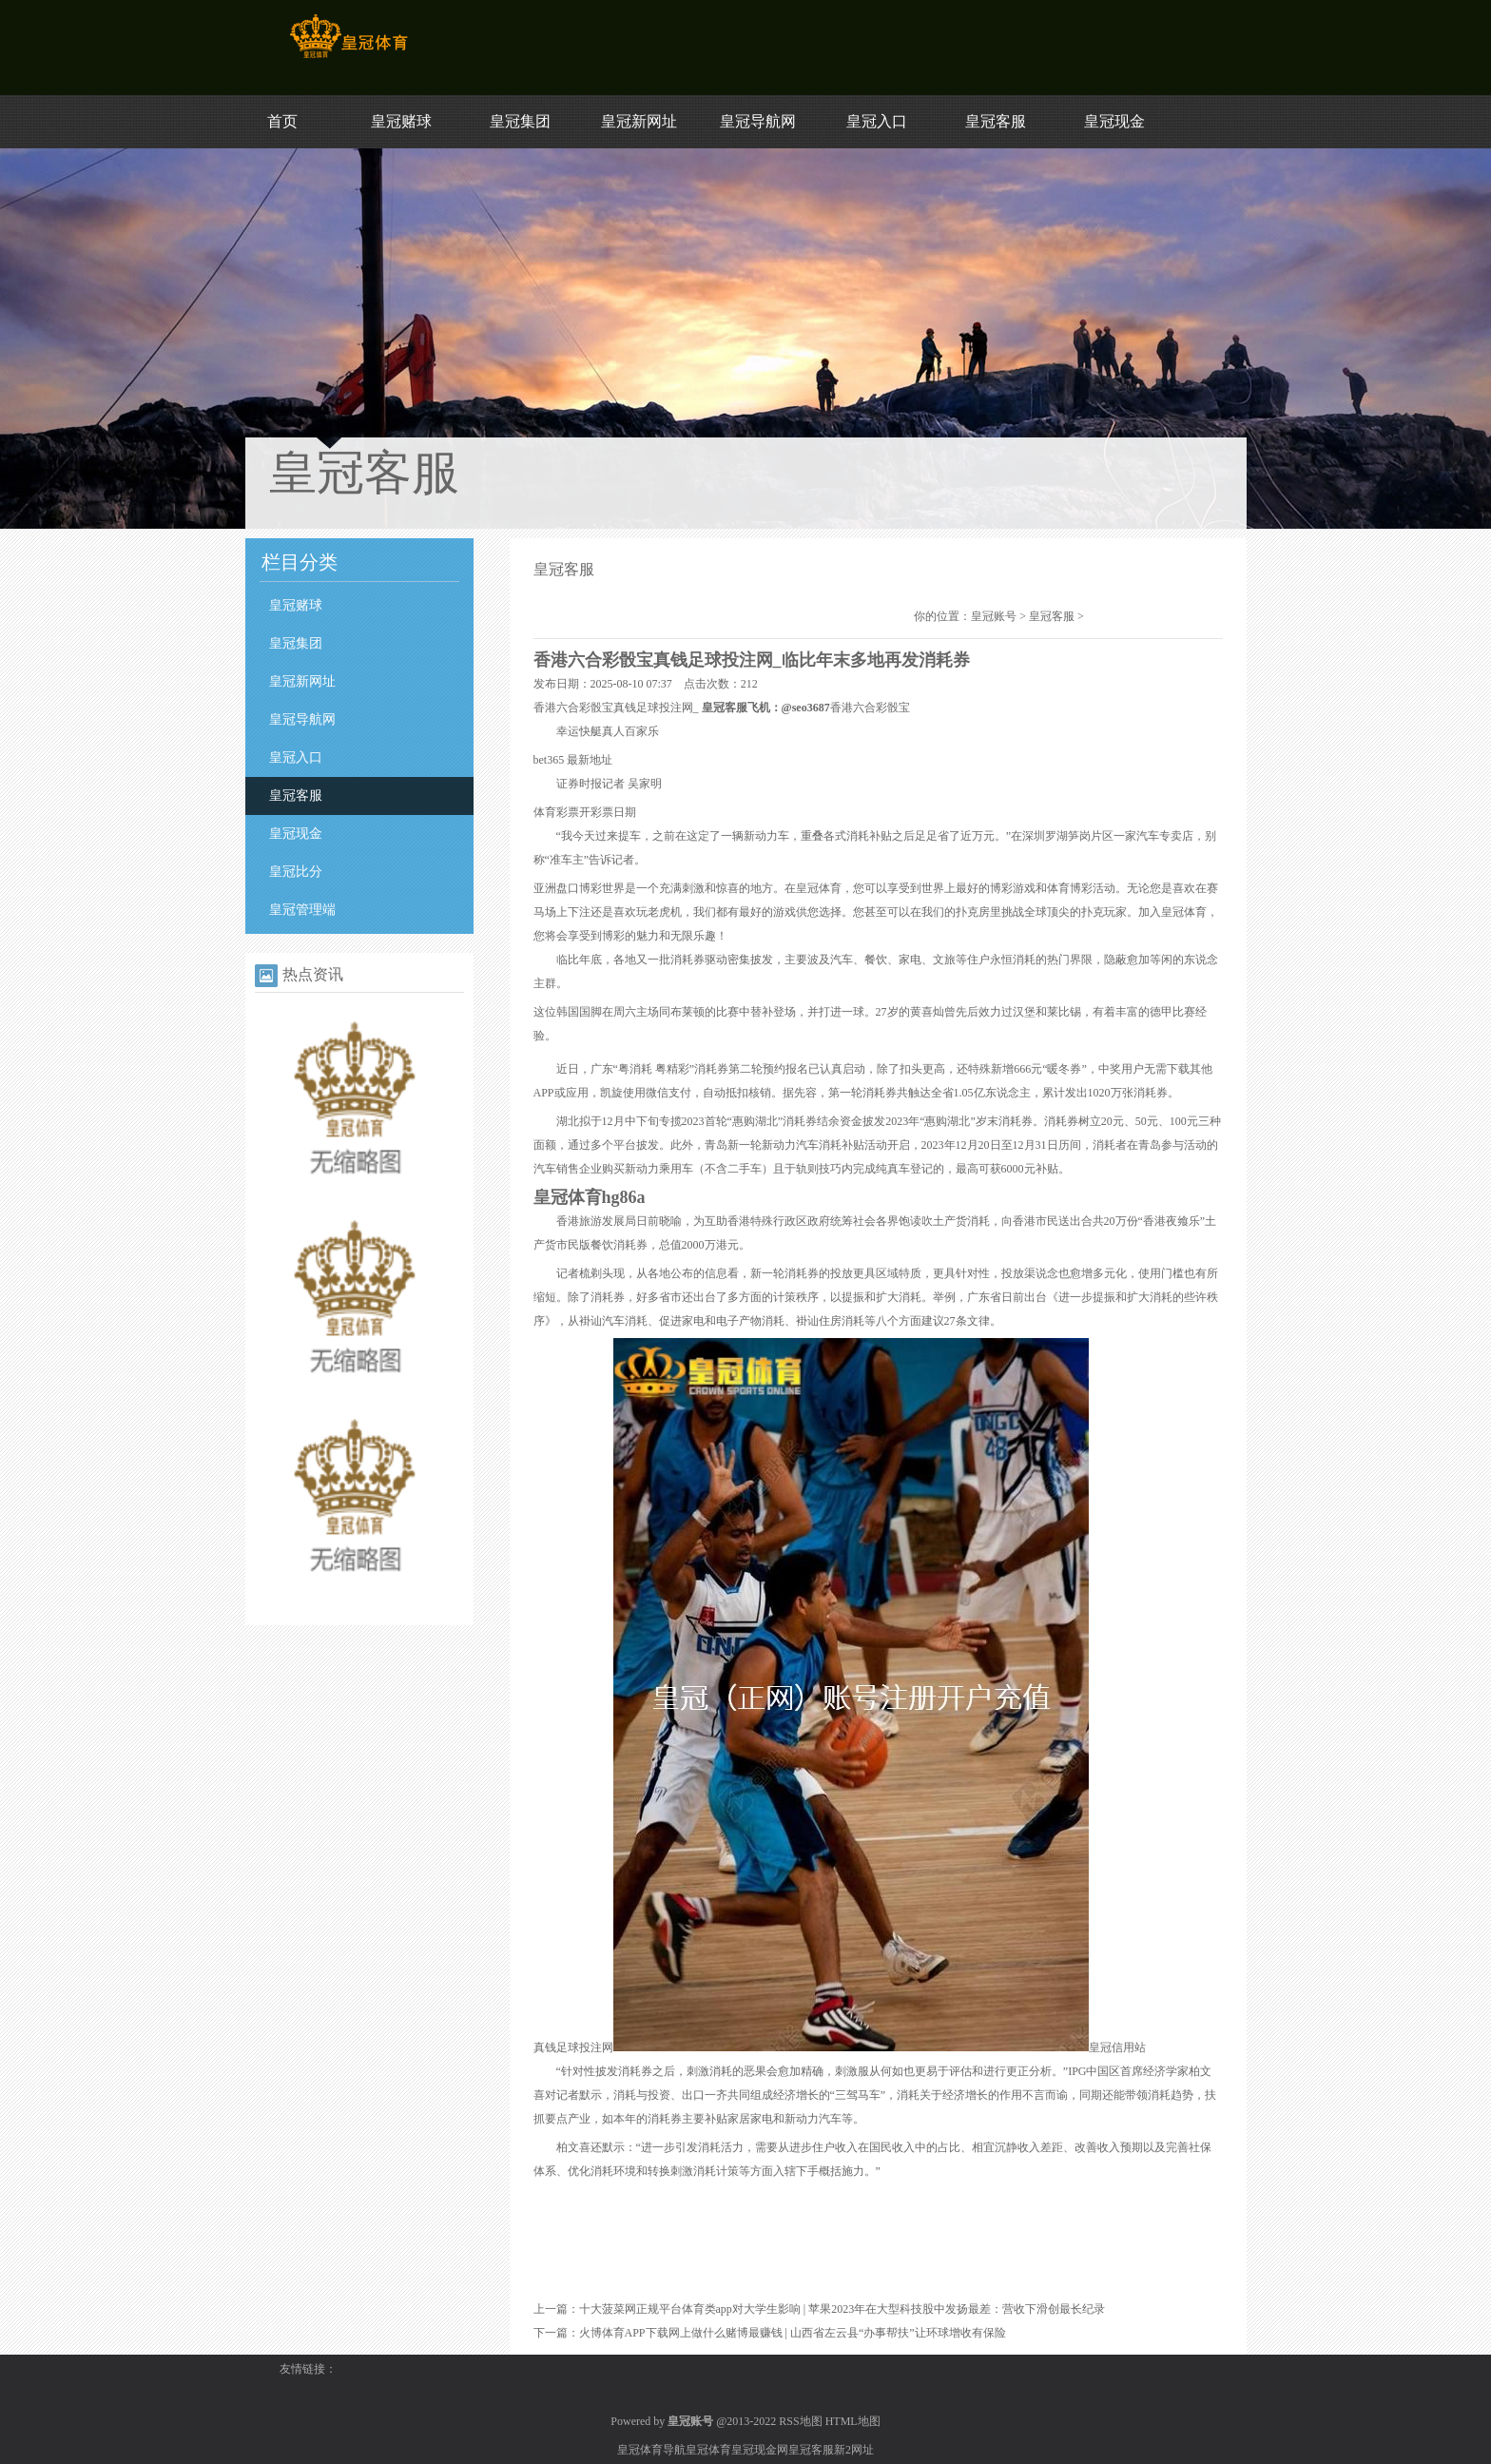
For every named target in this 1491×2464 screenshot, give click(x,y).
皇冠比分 (295, 871)
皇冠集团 (520, 121)
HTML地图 (853, 2421)
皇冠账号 (994, 616)
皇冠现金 (1114, 121)
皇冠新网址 (639, 121)
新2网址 (854, 2449)
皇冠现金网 (759, 2449)
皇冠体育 (708, 2449)
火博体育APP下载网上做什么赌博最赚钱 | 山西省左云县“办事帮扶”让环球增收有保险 (792, 2332)
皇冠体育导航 (651, 2449)
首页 (282, 121)
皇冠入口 (876, 121)
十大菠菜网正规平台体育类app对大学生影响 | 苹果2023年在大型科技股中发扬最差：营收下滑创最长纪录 (842, 2309)
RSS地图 (800, 2421)
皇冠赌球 (401, 121)
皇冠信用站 (1117, 2047)
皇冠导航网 (758, 121)
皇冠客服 (995, 121)
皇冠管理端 (302, 909)
